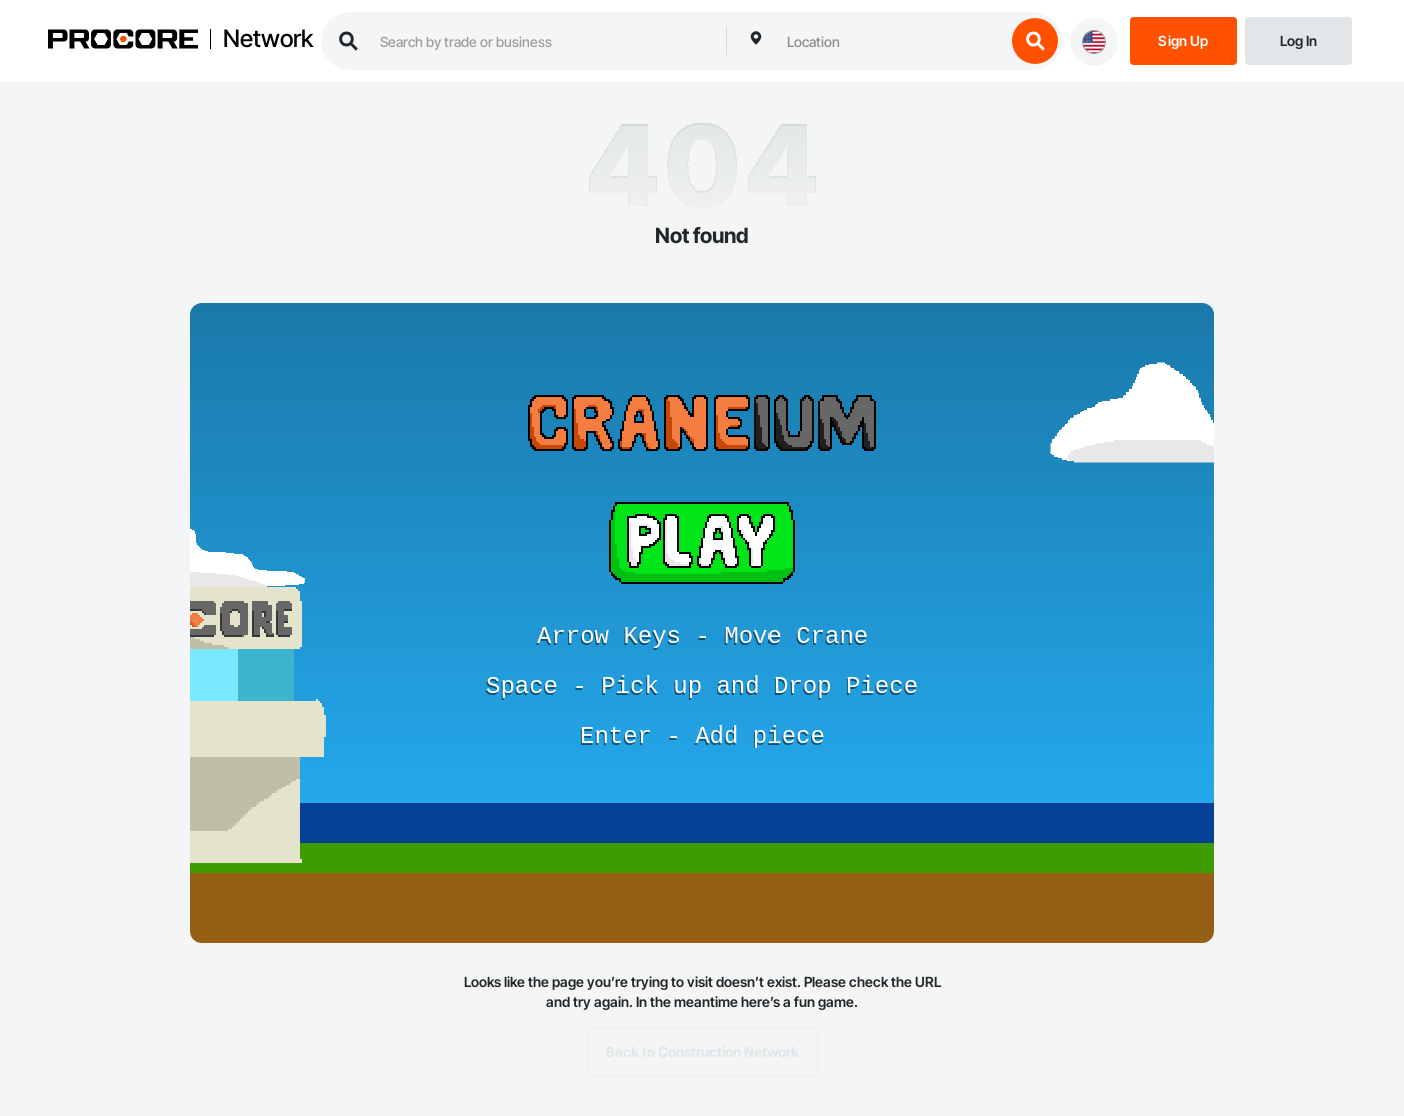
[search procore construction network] (543, 41)
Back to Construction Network (702, 1052)
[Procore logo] (123, 41)
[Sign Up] (1183, 39)
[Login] (1298, 39)
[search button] (1035, 41)
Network (268, 39)
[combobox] (891, 41)
